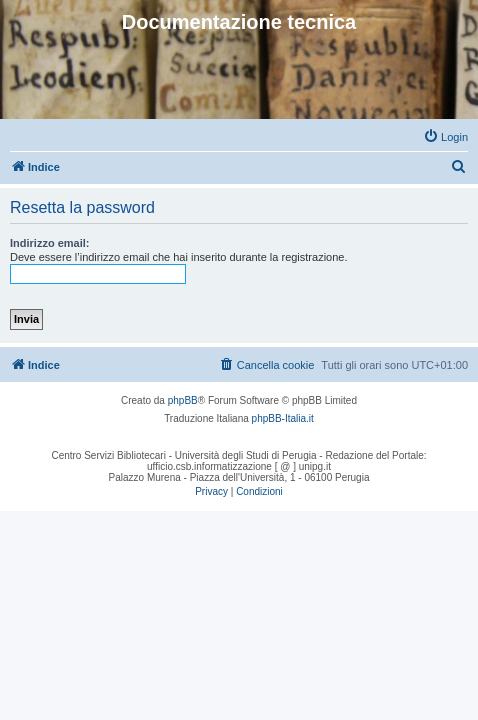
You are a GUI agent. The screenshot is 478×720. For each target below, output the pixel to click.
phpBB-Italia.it (283, 418)
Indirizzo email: (49, 243)
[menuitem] (445, 137)
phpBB (183, 400)
